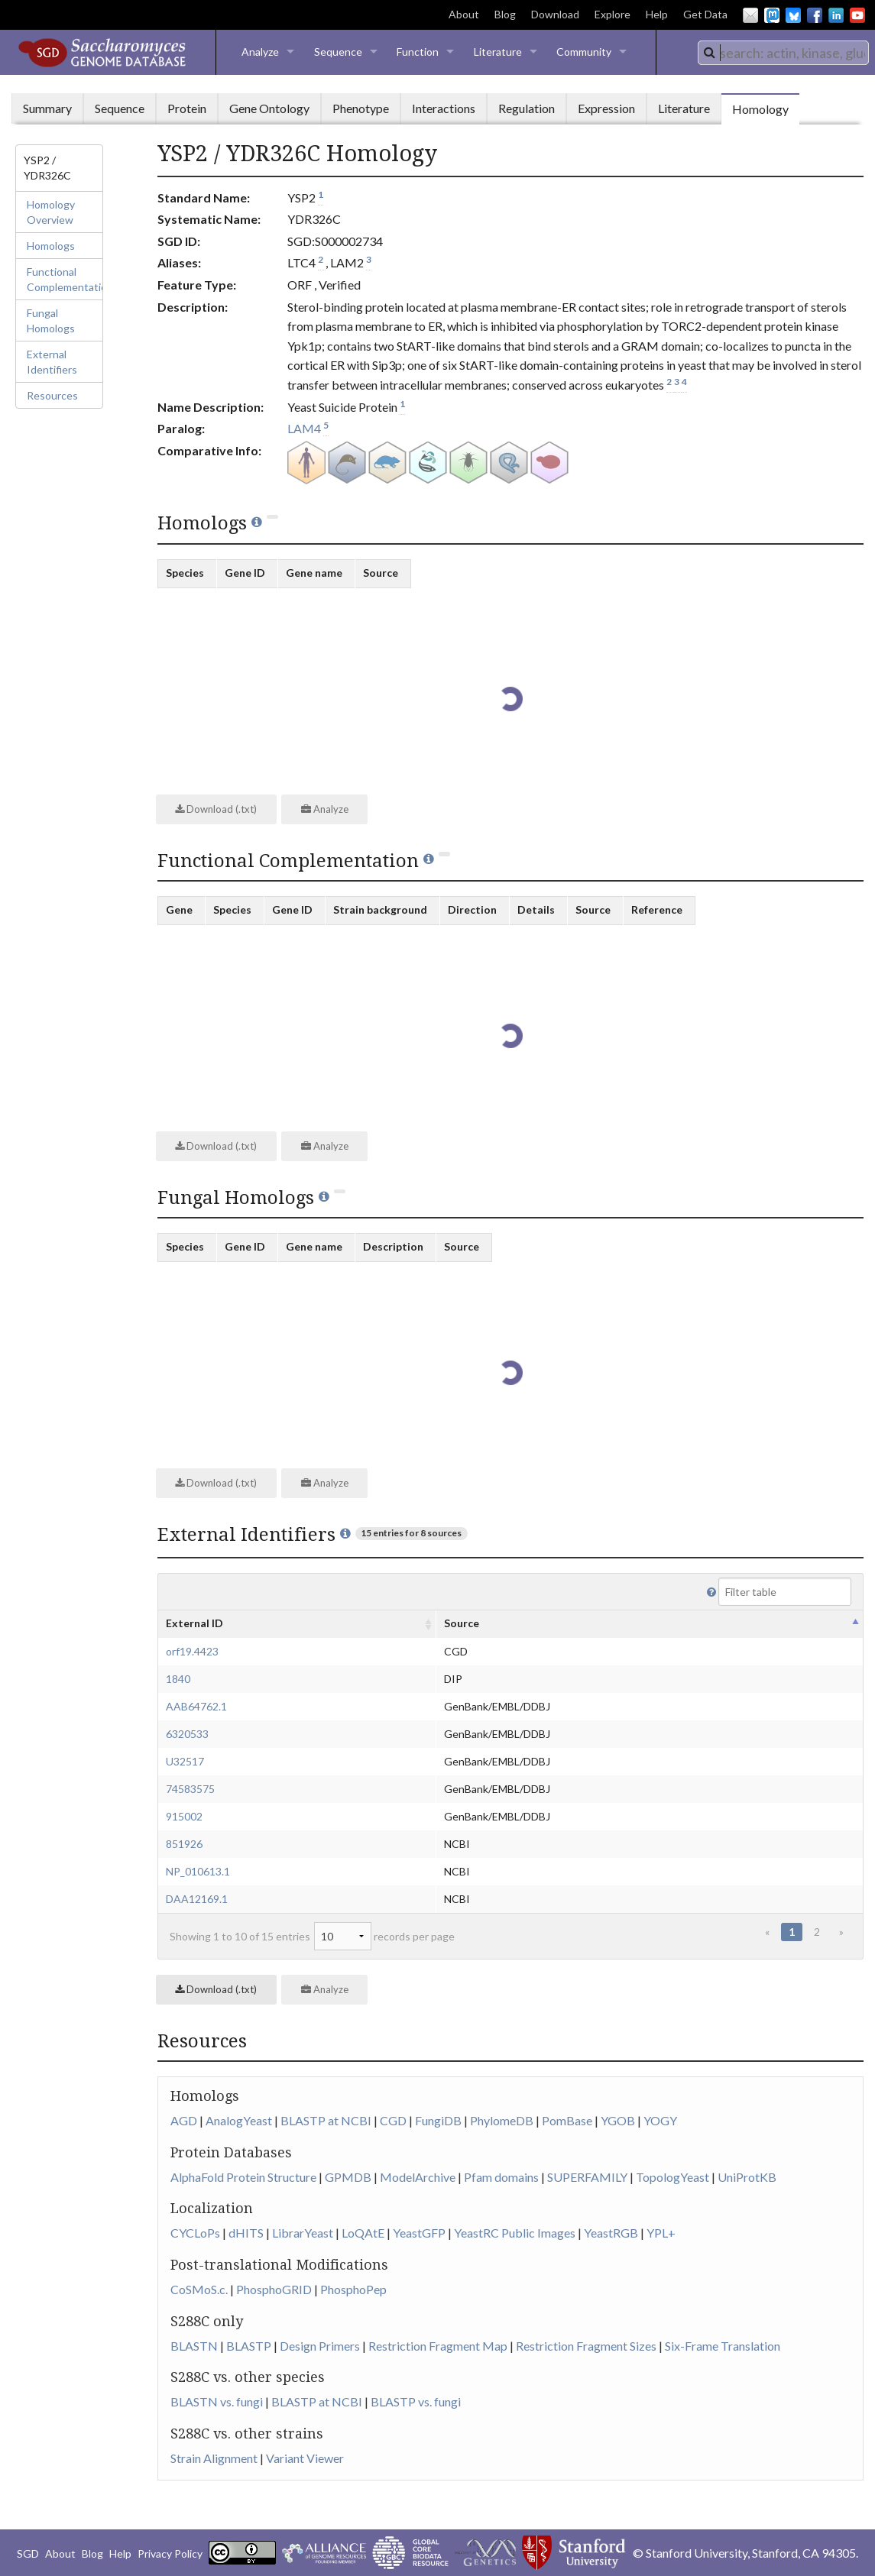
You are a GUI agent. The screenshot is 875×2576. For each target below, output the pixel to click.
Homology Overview (51, 212)
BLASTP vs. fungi (416, 2401)
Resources (52, 395)
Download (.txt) (216, 809)
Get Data (705, 14)
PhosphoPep (353, 2289)
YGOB (618, 2120)
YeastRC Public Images (514, 2232)
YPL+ (661, 2232)
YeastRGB (611, 2232)
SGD (28, 2553)
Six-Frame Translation (722, 2345)
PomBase (567, 2120)
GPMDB (348, 2177)
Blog (505, 14)
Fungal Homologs (51, 320)
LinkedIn (836, 15)
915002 (184, 1816)
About (464, 14)
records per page (384, 1936)
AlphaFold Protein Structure (243, 2177)
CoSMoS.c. (199, 2289)
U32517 (185, 1761)
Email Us (750, 15)
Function (418, 51)
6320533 (187, 1733)
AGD (183, 2120)
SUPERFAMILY (587, 2177)
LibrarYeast (302, 2232)
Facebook (814, 15)
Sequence (338, 51)
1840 (178, 1678)
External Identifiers (52, 362)
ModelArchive (417, 2177)
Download (555, 14)
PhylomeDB (501, 2120)
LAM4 (304, 428)
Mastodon (771, 15)
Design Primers (320, 2345)
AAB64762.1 (196, 1706)
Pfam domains (501, 2177)
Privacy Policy (170, 2553)
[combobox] (783, 52)
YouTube (857, 15)
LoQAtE (363, 2232)
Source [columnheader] (461, 1622)
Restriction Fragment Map (437, 2345)
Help (657, 14)
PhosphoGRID (274, 2289)
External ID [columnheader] (194, 1622)
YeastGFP (419, 2232)
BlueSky (793, 15)
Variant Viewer (305, 2458)
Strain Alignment (214, 2458)
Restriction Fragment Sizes (586, 2345)
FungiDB (438, 2120)
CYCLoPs (195, 2232)
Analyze (260, 51)
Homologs (51, 245)
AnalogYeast (239, 2120)
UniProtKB (747, 2177)
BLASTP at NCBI (325, 2120)
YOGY (660, 2120)
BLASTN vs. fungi (216, 2401)
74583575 (190, 1788)
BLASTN (194, 2345)
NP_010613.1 (198, 1871)
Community (583, 51)
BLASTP (248, 2345)
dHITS (246, 2232)
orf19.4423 (192, 1651)
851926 (184, 1843)
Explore (612, 14)
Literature (498, 51)
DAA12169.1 (197, 1898)
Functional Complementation (64, 279)
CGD (393, 2120)
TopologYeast (672, 2177)
